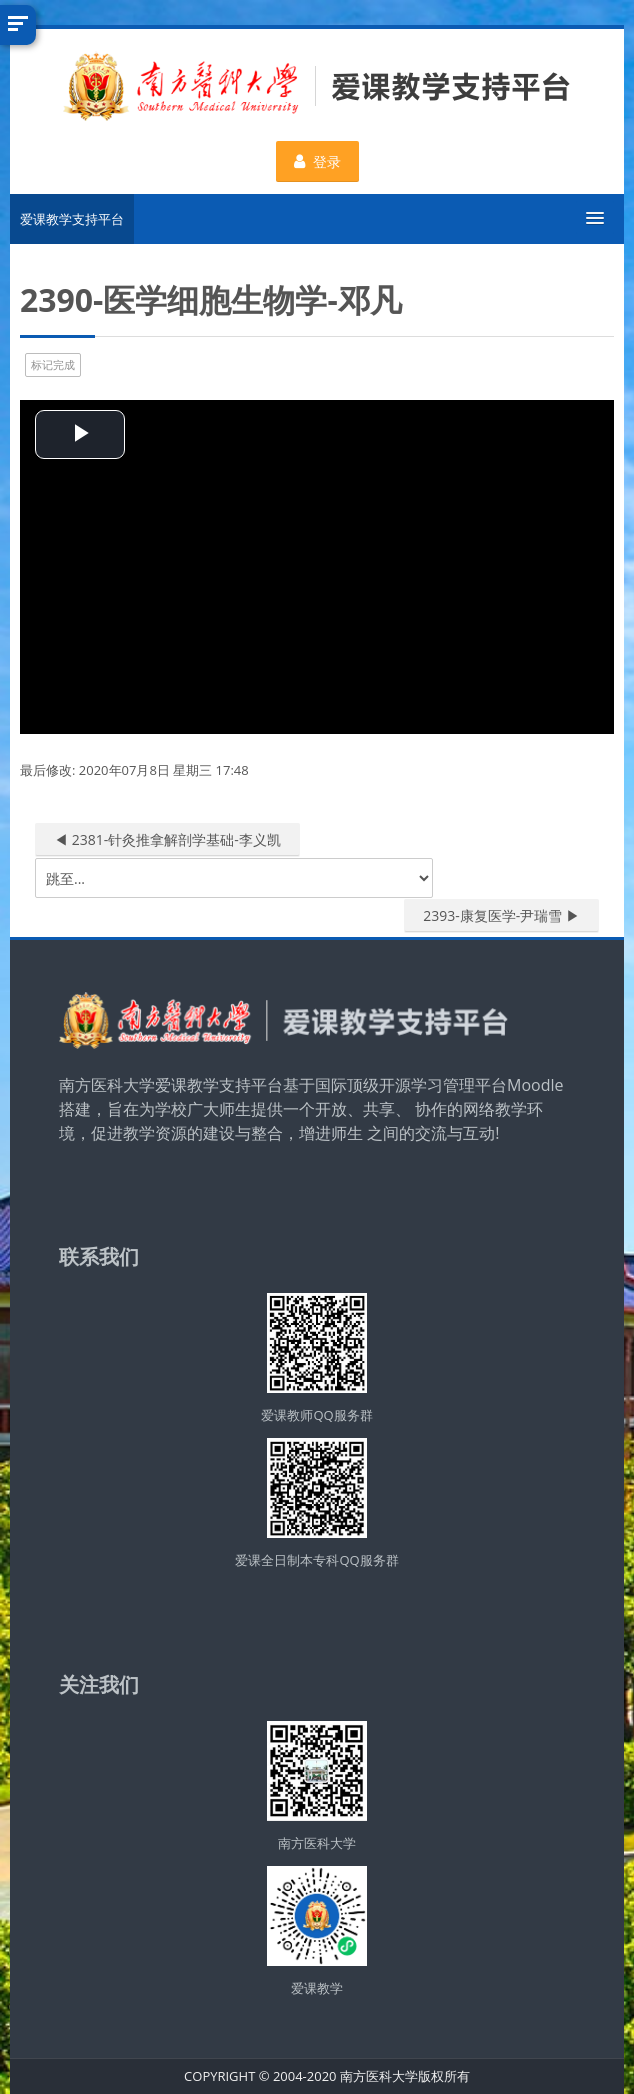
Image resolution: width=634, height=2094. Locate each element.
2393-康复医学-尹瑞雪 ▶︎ (501, 915)
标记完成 (53, 364)
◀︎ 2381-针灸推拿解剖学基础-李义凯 (167, 839)
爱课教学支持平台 (72, 219)
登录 (317, 161)
